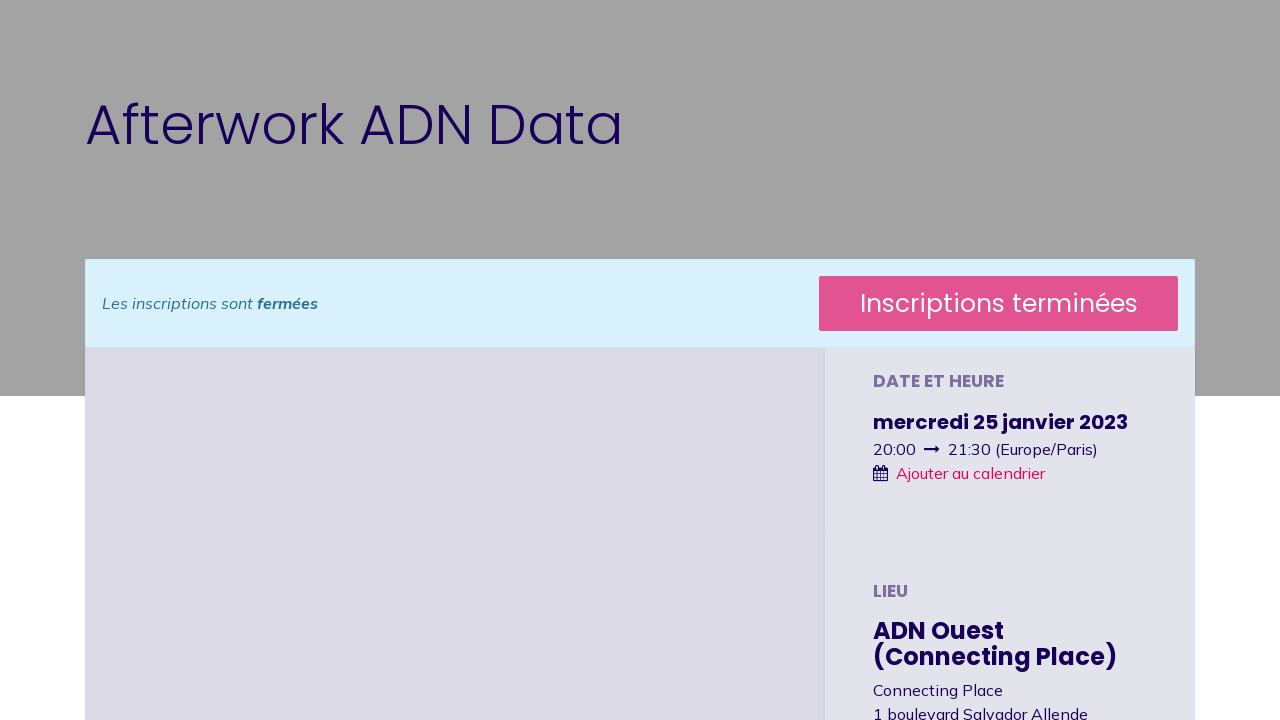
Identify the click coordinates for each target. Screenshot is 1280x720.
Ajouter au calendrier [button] (970, 473)
